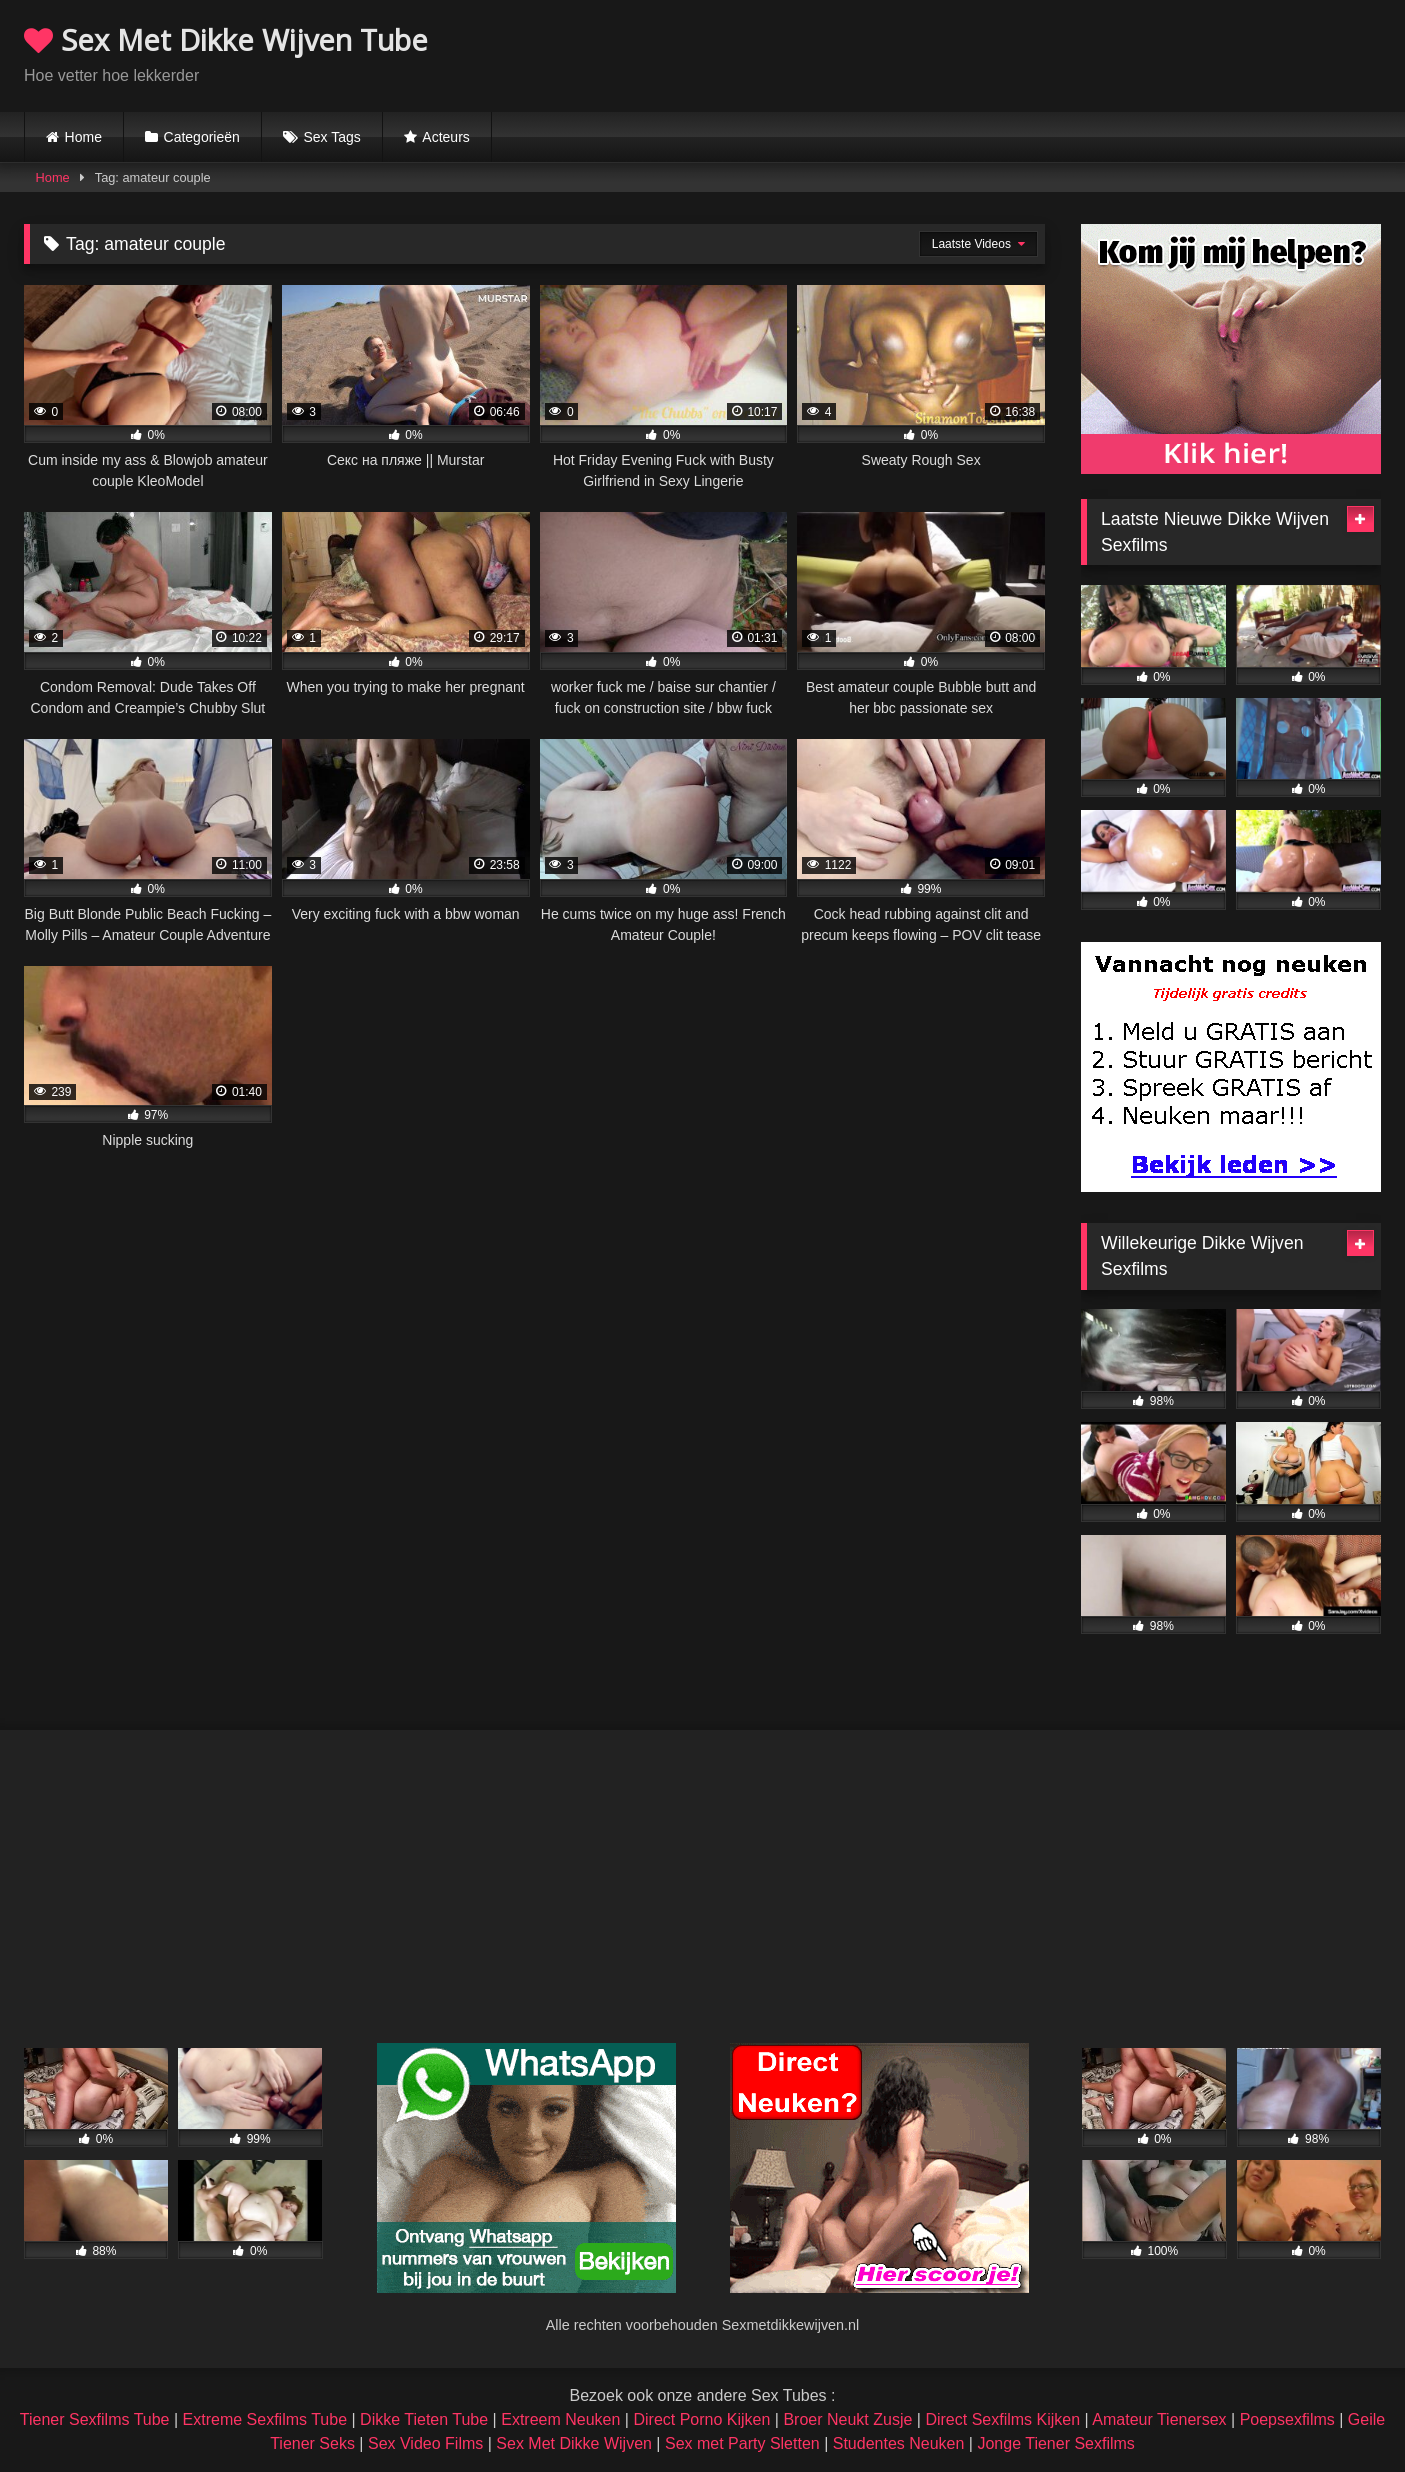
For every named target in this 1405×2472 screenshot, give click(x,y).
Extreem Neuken (560, 2419)
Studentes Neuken (899, 2443)
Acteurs (445, 137)
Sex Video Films (425, 2443)
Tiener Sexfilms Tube (95, 2419)
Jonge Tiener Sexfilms (1055, 2443)
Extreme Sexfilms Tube (265, 2419)
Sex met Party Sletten (742, 2443)
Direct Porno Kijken (701, 2419)
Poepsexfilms (1287, 2419)
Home (83, 137)
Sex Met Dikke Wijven (574, 2443)
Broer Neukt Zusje (847, 2419)
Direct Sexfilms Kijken (1002, 2419)
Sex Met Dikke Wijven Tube (226, 39)
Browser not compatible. (1147, 53)
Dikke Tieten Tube (424, 2419)
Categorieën (202, 137)
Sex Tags (331, 137)
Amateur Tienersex (1159, 2419)
